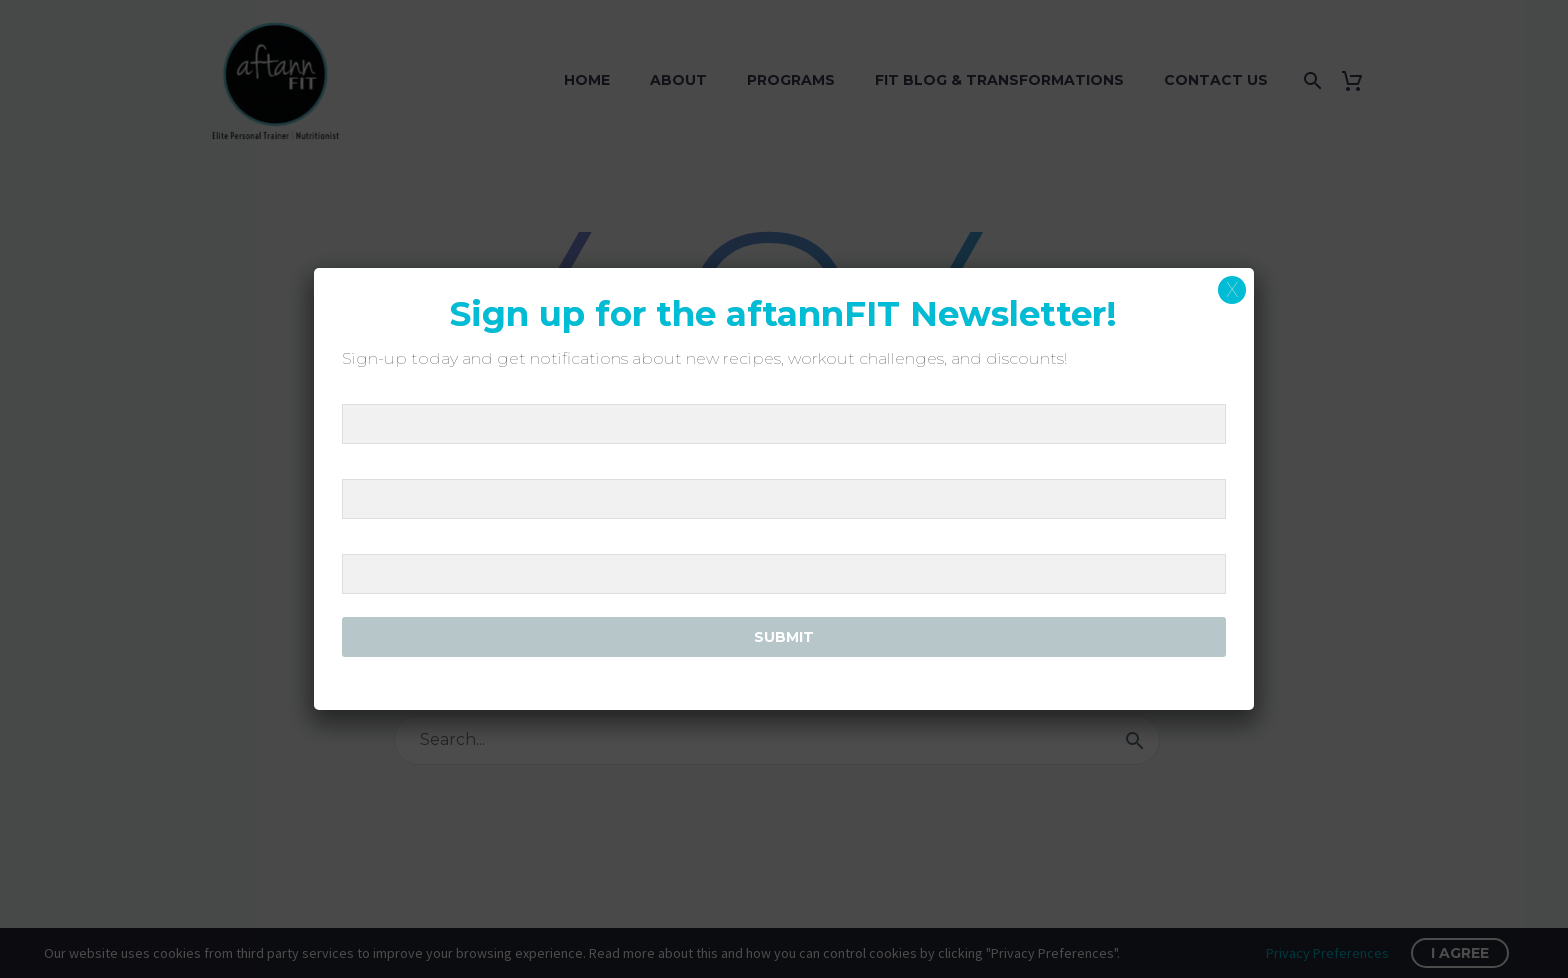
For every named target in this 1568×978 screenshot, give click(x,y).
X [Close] (1232, 290)
